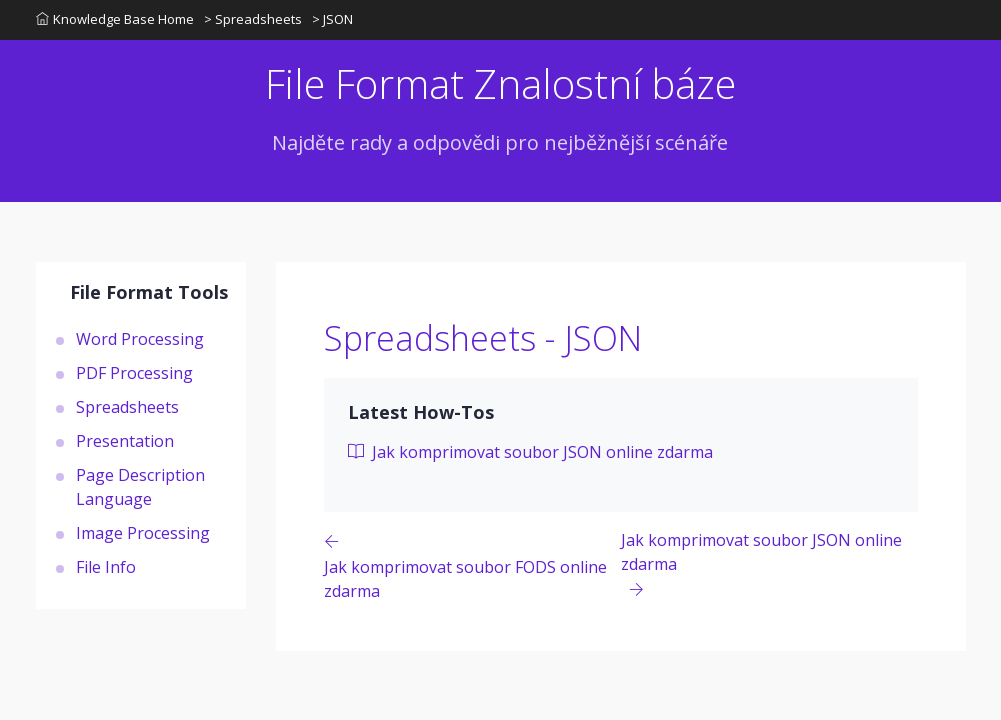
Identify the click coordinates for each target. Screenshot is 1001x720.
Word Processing (140, 339)
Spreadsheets (127, 407)
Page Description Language (140, 487)
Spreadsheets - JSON (483, 338)
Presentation (125, 441)
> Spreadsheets (253, 19)
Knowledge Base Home (115, 19)
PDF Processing (134, 373)
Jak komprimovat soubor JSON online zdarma (530, 452)
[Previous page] (473, 565)
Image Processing (143, 533)
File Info (106, 567)
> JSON (332, 19)
